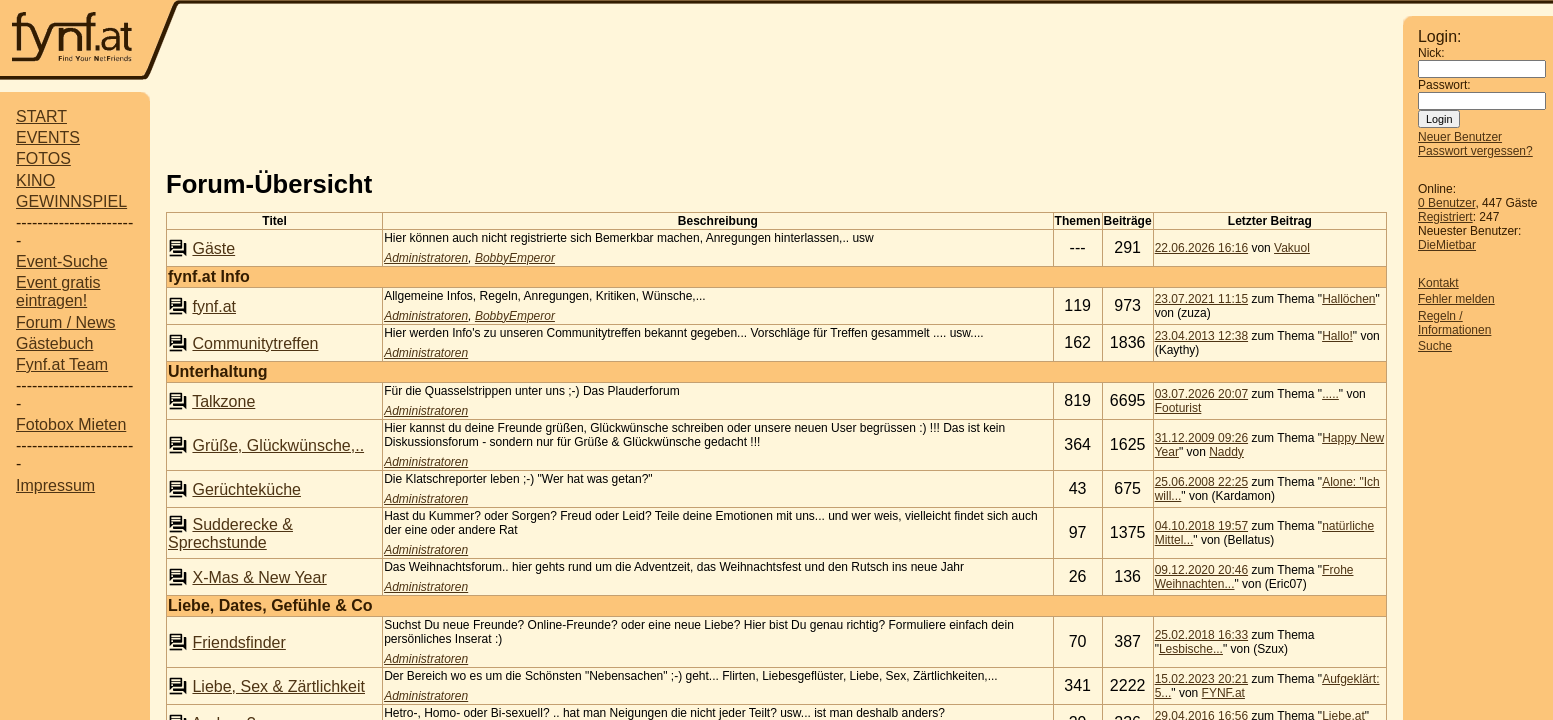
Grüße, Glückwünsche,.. (278, 445)
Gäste (213, 248)
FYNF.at (1223, 693)
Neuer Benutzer (1460, 137)
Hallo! (1337, 336)
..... (1330, 394)
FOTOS (43, 158)
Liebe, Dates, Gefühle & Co (270, 605)
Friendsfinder (238, 642)
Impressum (55, 485)
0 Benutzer (1446, 203)
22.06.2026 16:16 (1201, 248)
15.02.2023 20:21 (1201, 679)
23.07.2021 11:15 (1201, 299)
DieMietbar (1447, 245)
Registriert (1445, 217)
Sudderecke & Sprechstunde (230, 533)
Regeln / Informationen (1454, 323)
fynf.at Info (209, 276)
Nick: (1431, 53)
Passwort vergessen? (1475, 151)
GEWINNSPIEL (71, 201)
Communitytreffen (255, 343)
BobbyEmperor (515, 258)
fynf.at (214, 306)
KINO (35, 180)
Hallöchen (1348, 299)
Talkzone (223, 401)
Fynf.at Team (62, 364)
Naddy (1226, 452)
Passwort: (1444, 85)
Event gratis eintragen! (58, 291)
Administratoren (426, 258)
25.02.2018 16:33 (1201, 635)
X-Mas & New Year (259, 577)
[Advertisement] (792, 42)
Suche (1435, 346)
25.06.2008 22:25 (1201, 482)
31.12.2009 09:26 (1201, 438)
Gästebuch (54, 343)
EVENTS (48, 137)
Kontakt (1438, 283)
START (41, 116)
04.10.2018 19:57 (1201, 526)
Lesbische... (1191, 649)
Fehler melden (1456, 299)
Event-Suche (62, 261)
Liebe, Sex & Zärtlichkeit (278, 686)
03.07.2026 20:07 (1201, 394)
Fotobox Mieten (71, 424)
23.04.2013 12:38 (1201, 336)
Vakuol (1292, 248)
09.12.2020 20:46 (1201, 570)
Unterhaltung (218, 371)
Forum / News (66, 322)
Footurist (1178, 408)
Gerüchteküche (246, 489)
